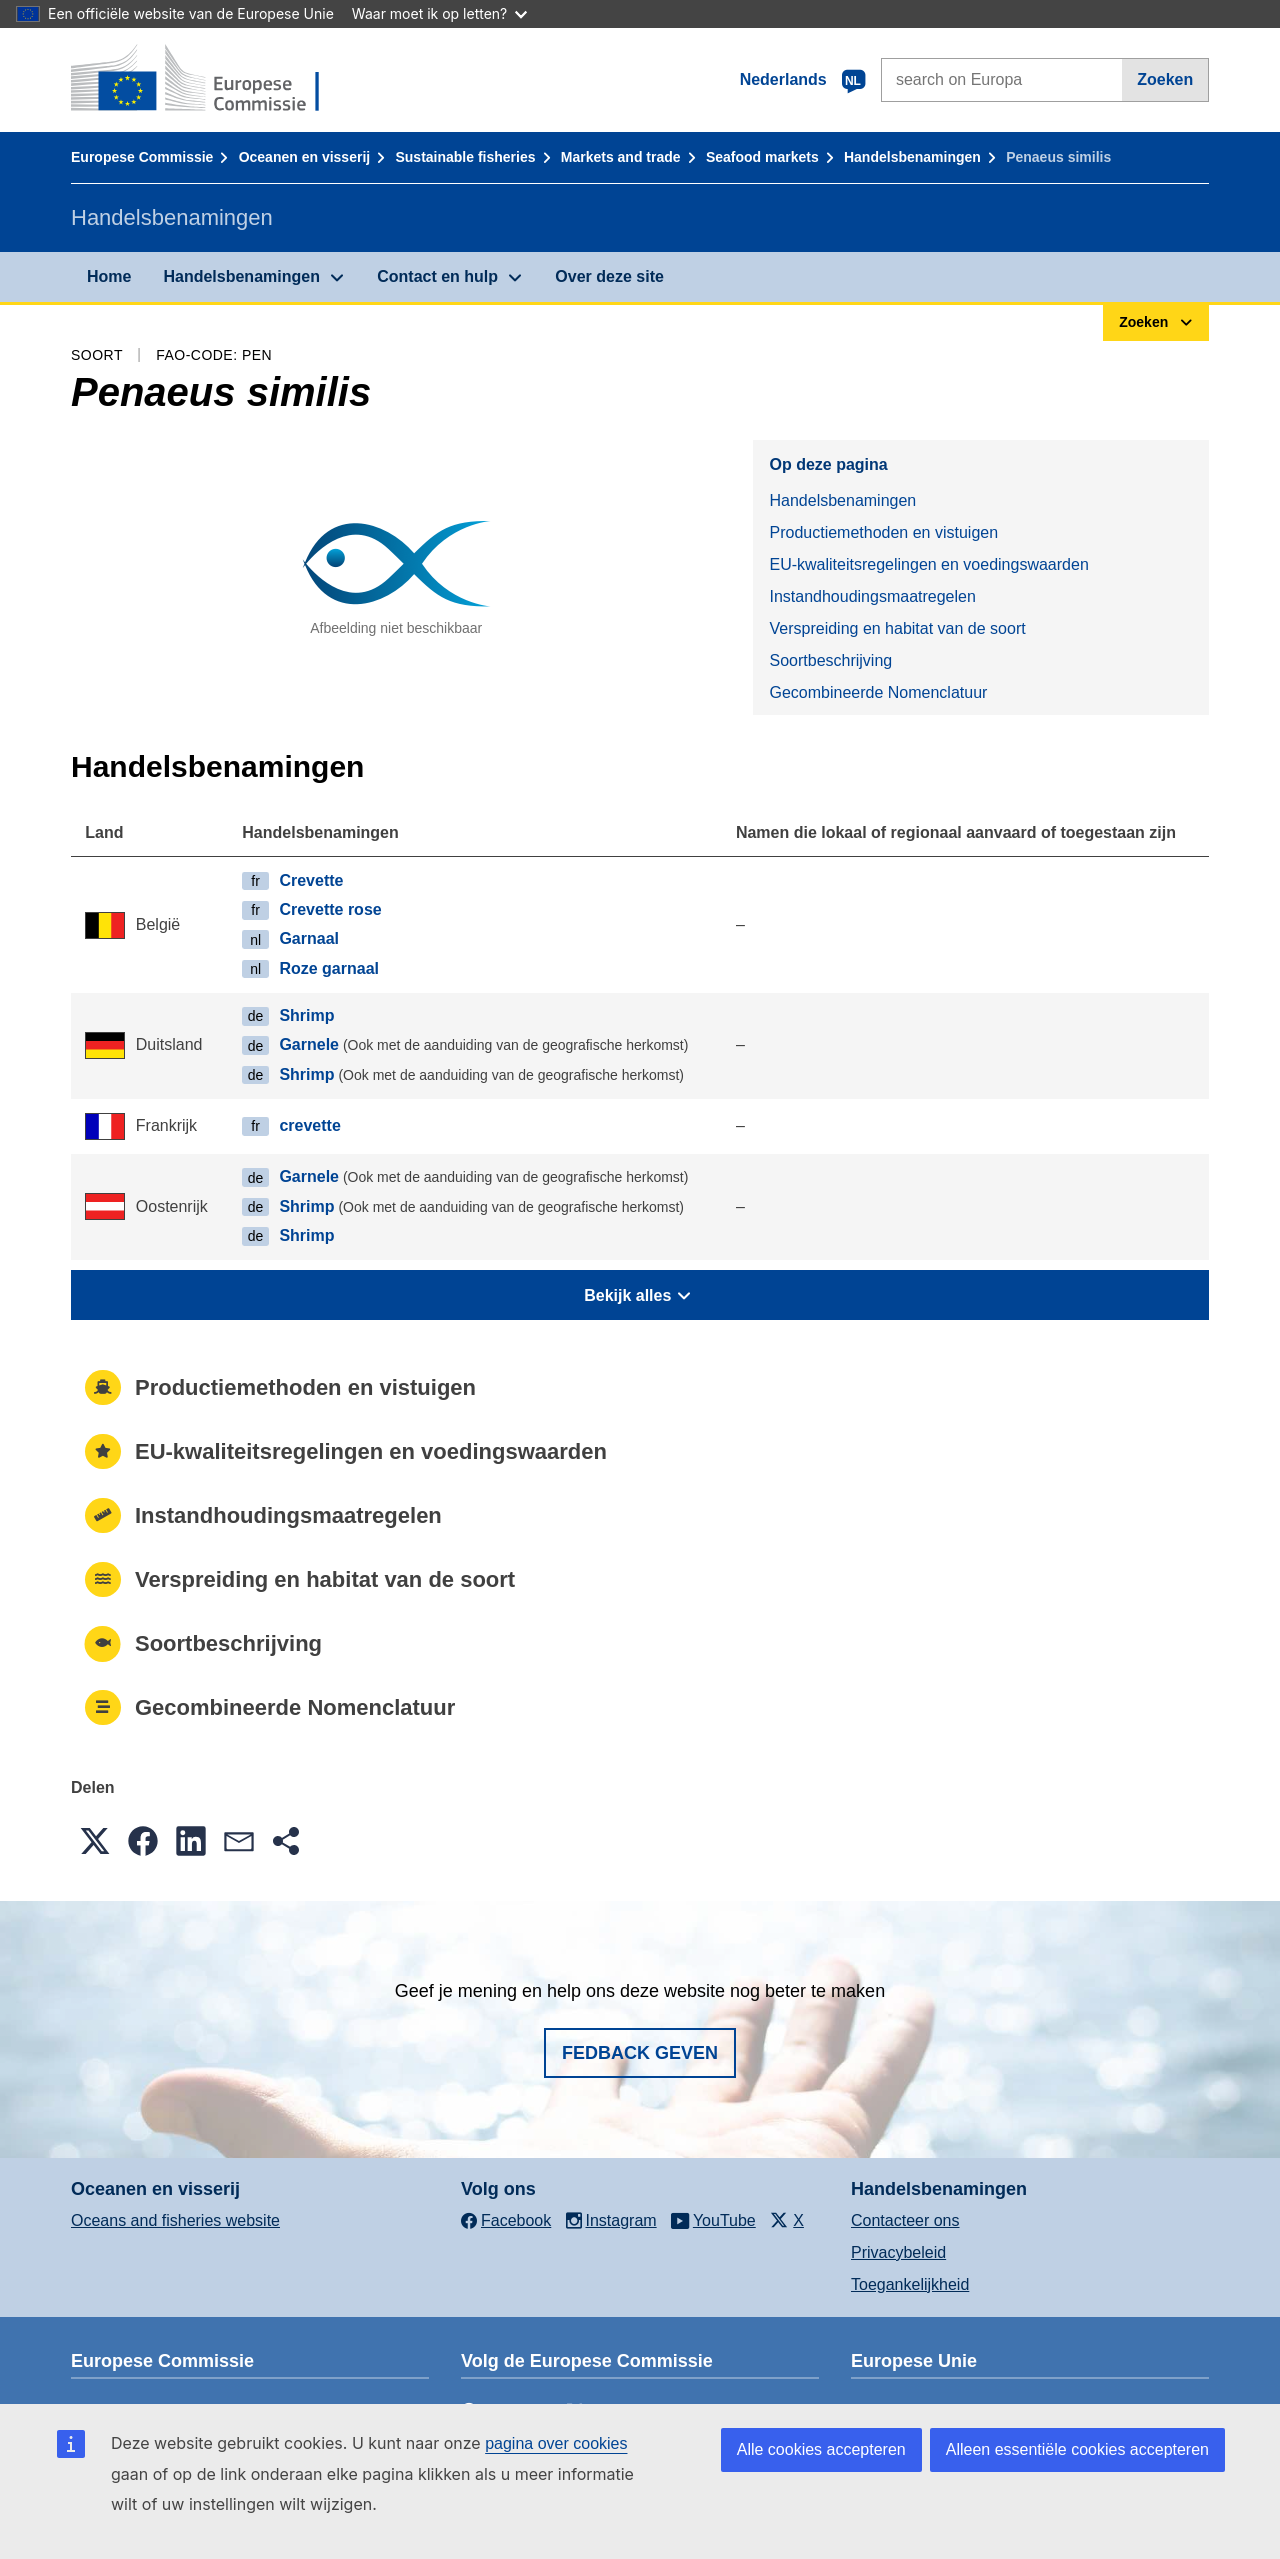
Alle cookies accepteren (821, 2449)
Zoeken (1165, 79)
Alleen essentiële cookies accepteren (1077, 2449)
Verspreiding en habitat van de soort (897, 628)
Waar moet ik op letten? (439, 13)
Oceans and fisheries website (175, 2220)
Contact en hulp (437, 276)
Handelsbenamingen (912, 157)
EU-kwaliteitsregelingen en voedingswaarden (928, 564)
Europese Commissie (142, 157)
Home (109, 276)
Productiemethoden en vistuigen (883, 532)
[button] (95, 1841)
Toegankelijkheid (910, 2284)
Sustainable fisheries (465, 157)
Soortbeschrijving (830, 660)
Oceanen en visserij (305, 157)
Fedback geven (640, 2053)
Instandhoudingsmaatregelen (872, 596)
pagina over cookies (556, 2443)
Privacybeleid (898, 2252)
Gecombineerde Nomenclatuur (878, 692)
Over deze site (609, 276)
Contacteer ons (905, 2220)
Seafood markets (762, 157)
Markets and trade (621, 157)
